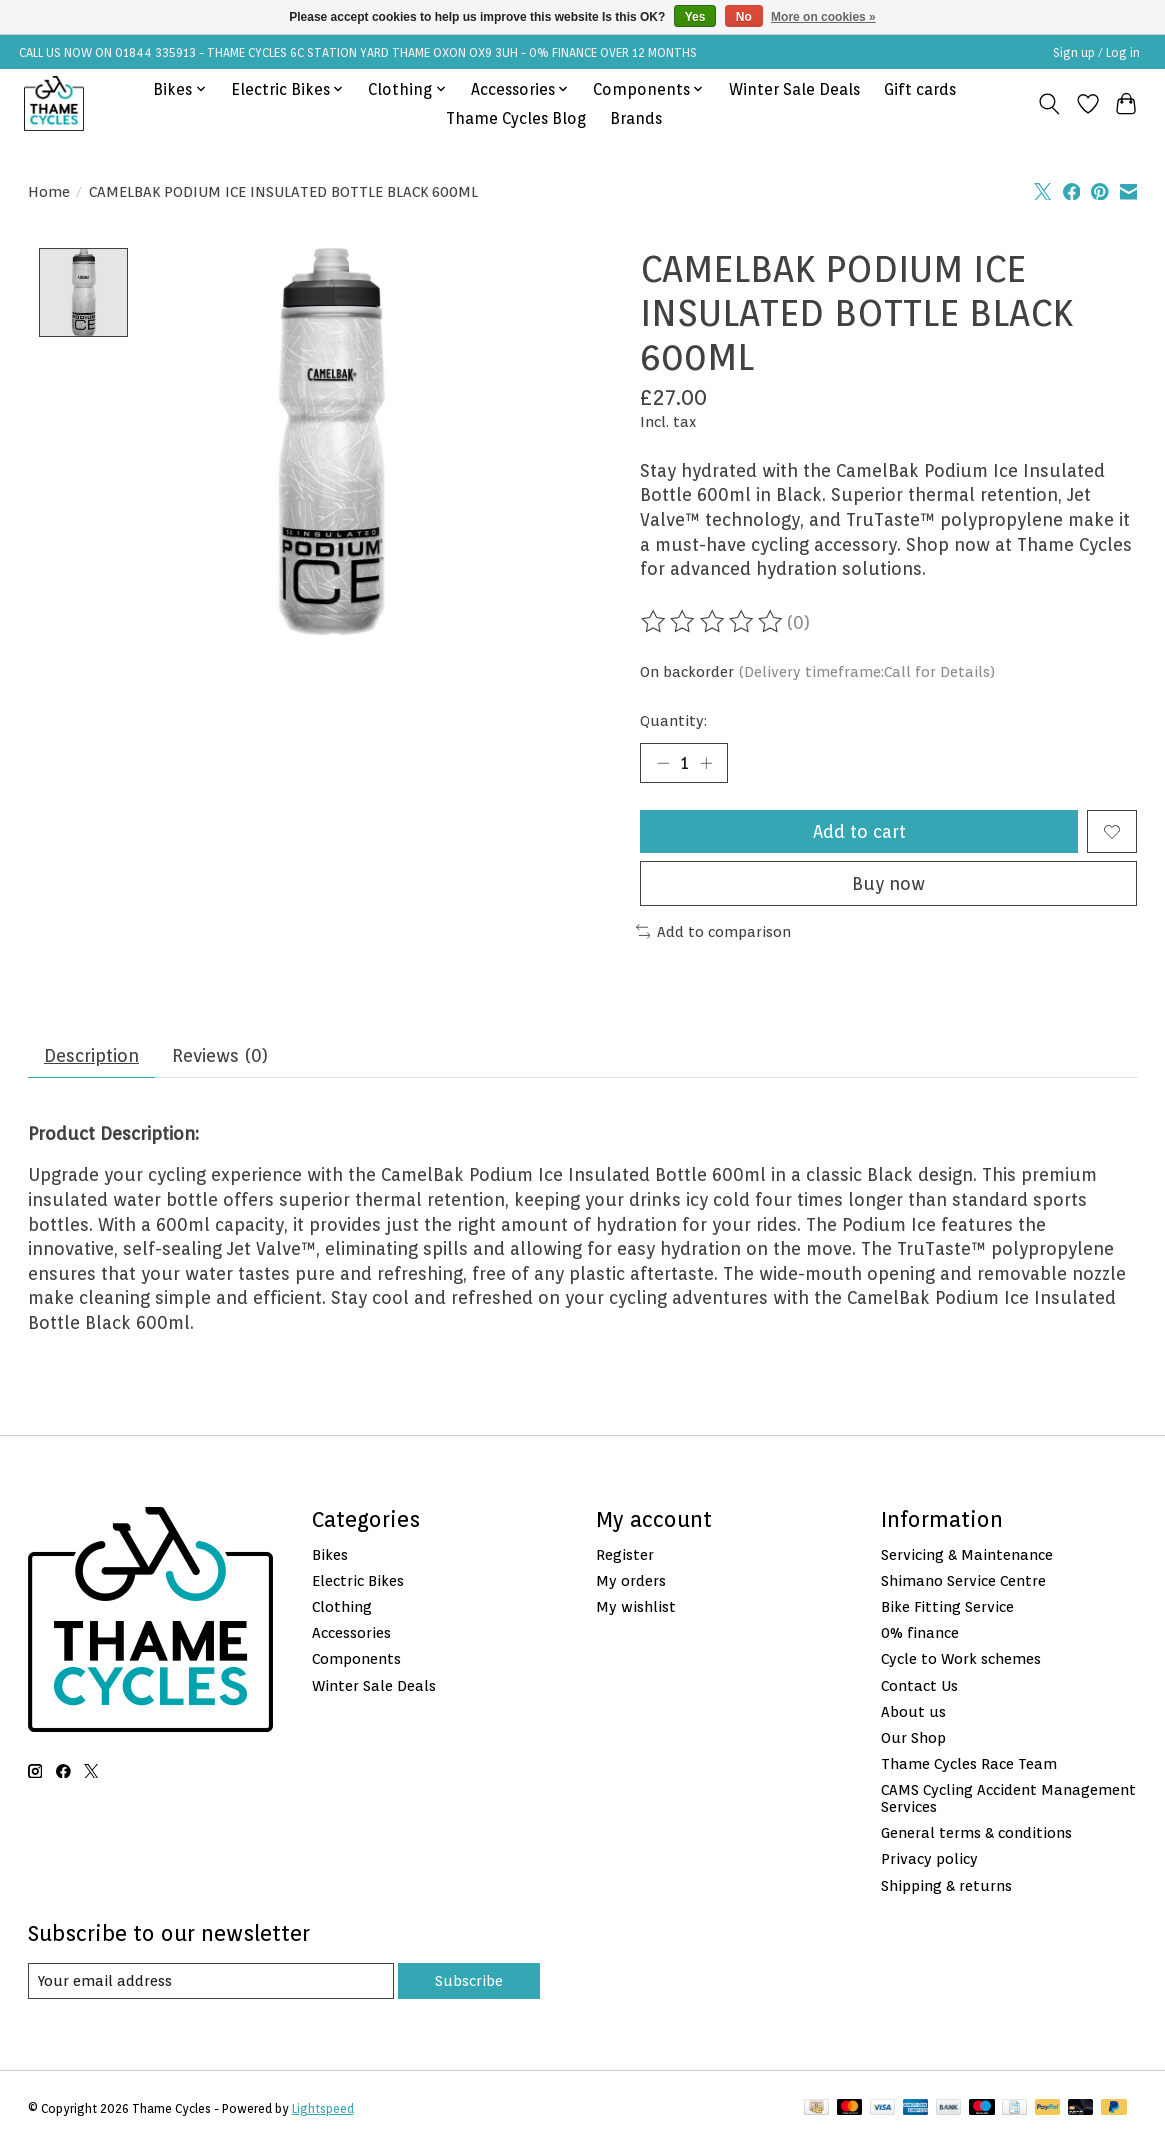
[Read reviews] (713, 622)
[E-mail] (211, 1981)
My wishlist (636, 1606)
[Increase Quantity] (706, 763)
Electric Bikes (358, 1580)
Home (49, 191)
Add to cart (859, 831)
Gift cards (920, 89)
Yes (695, 17)
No (744, 17)
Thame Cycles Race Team (969, 1763)
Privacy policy (929, 1859)
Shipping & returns (946, 1885)
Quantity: (673, 720)
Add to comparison (714, 931)
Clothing (342, 1606)
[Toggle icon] (1048, 104)
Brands (636, 118)
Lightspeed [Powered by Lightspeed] (323, 2108)
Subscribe (469, 1980)
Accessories (351, 1632)
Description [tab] (91, 1055)
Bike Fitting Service (947, 1606)
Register (625, 1554)
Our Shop (913, 1737)
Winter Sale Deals (794, 89)
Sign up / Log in (1096, 52)
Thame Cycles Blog (516, 118)
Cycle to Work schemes (961, 1659)
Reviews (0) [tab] (220, 1055)
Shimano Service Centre (963, 1580)
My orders (631, 1580)
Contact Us (919, 1685)
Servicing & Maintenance (967, 1554)
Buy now (888, 883)
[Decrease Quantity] (662, 763)
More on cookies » (823, 17)
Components (356, 1659)
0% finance (920, 1632)
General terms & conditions (976, 1833)
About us (913, 1711)
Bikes (330, 1554)
